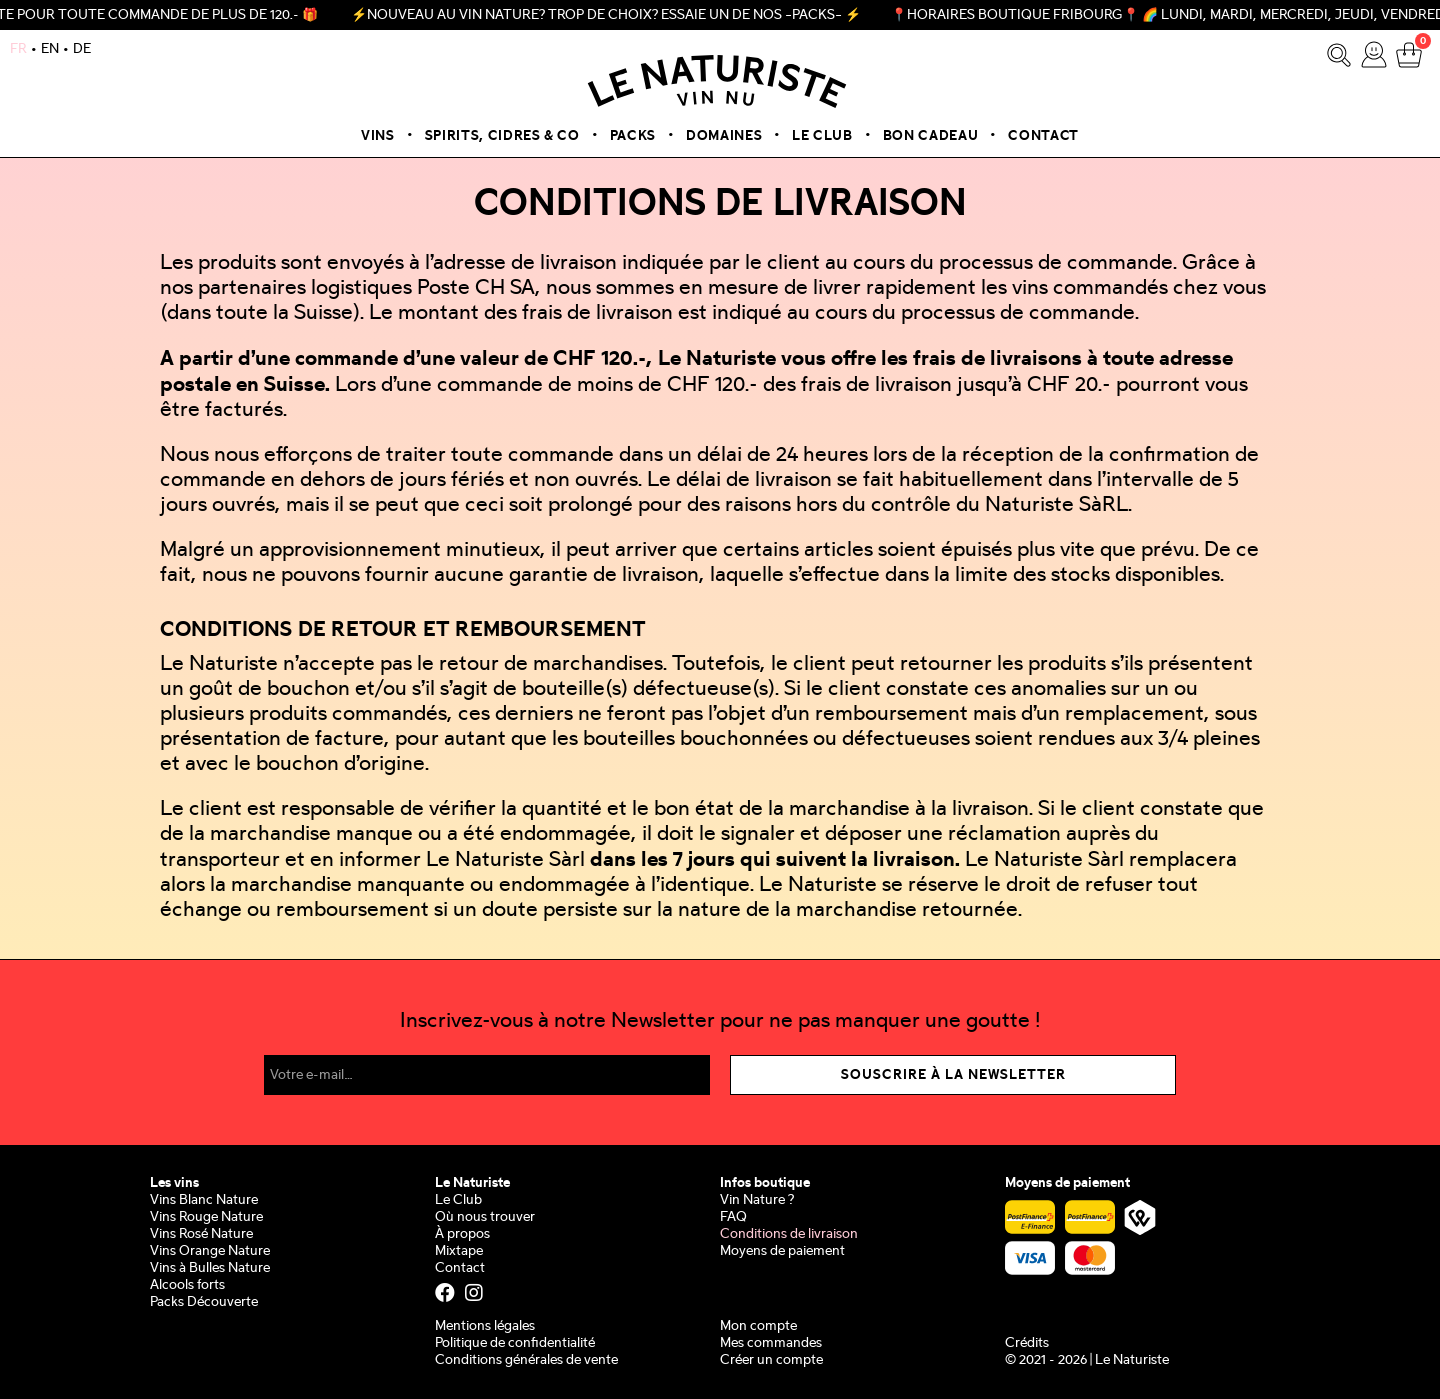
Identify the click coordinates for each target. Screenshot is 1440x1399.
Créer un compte (771, 1360)
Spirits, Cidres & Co (502, 136)
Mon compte (758, 1326)
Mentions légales (485, 1326)
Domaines (724, 136)
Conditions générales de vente (526, 1360)
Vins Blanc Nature (204, 1200)
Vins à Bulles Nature (210, 1268)
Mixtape (459, 1251)
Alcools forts (187, 1285)
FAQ (733, 1217)
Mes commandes (771, 1343)
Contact (1043, 136)
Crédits (1027, 1343)
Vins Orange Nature (210, 1251)
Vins (378, 136)
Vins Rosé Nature (201, 1234)
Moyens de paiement (782, 1251)
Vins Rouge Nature (206, 1217)
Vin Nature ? (757, 1200)
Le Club (822, 136)
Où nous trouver (485, 1217)
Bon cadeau (931, 136)
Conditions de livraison (789, 1234)
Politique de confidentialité (515, 1343)
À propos (462, 1234)
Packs (633, 136)
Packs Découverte (204, 1302)
